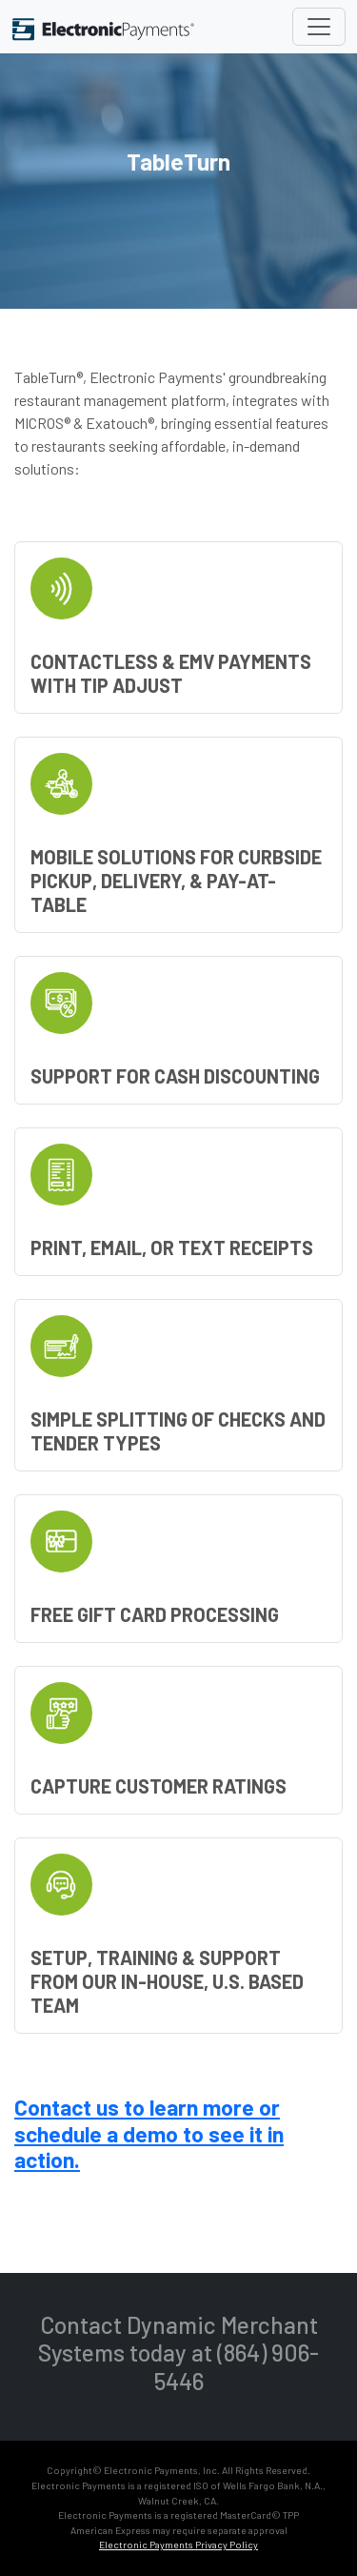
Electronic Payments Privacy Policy (178, 2544)
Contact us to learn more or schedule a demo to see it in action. (149, 2133)
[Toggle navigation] (319, 27)
